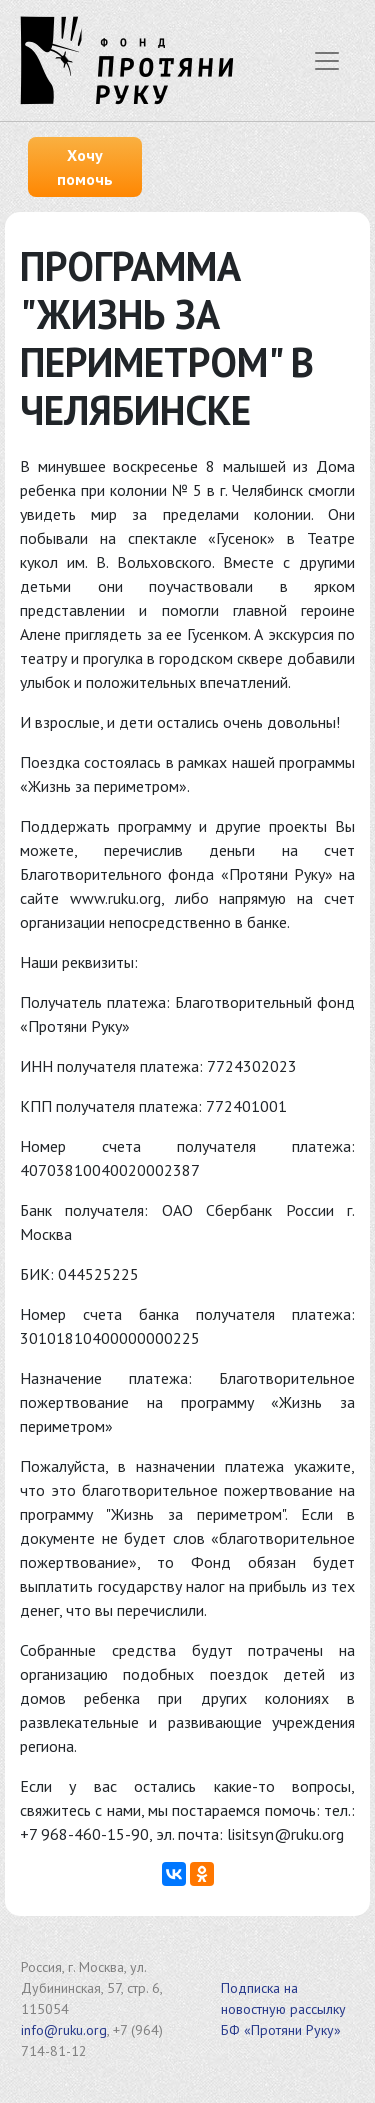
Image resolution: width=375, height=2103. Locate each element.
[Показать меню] (327, 61)
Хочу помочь (85, 167)
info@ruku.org (64, 2030)
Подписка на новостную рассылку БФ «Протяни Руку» (283, 2009)
